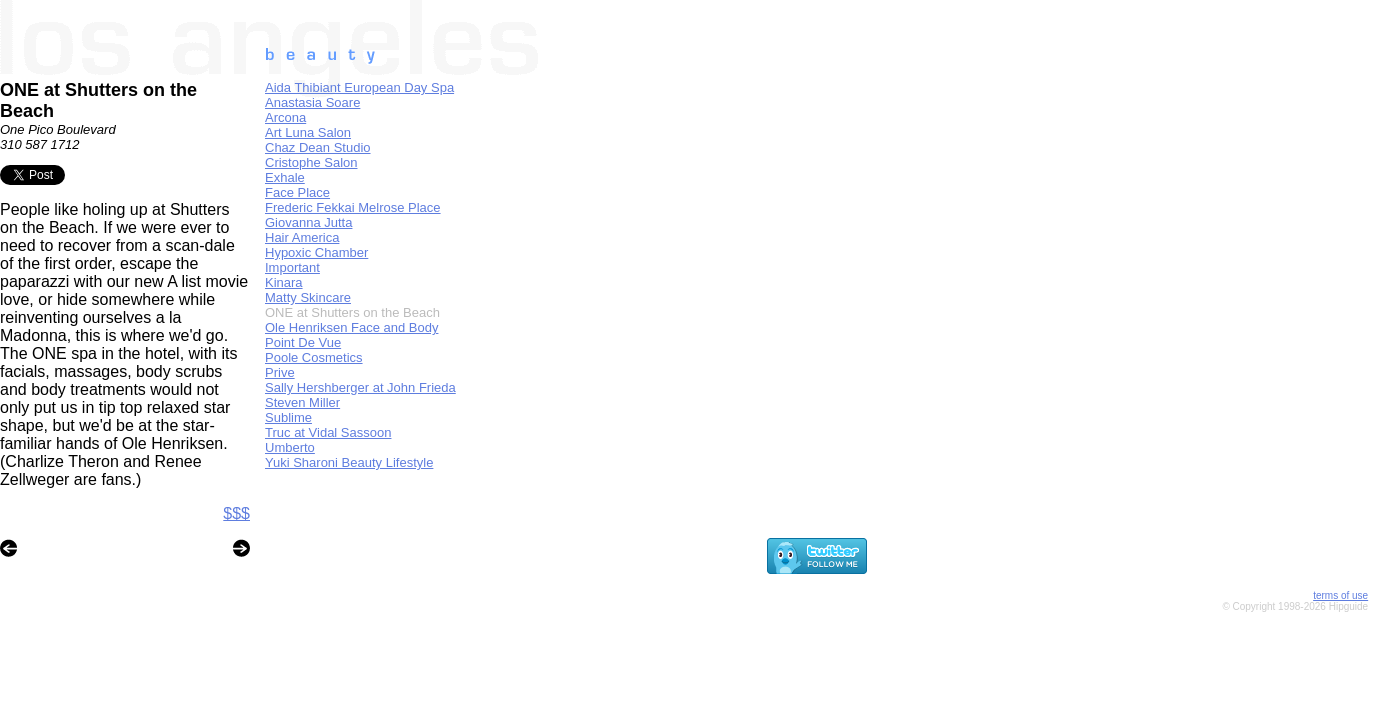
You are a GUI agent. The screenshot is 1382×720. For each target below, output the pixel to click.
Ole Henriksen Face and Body (351, 327)
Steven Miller (302, 402)
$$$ (236, 513)
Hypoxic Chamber (316, 252)
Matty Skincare (308, 297)
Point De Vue (303, 342)
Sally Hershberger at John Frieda (360, 387)
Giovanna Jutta (308, 222)
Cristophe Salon (311, 162)
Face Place (297, 192)
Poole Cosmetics (314, 357)
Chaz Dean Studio (318, 147)
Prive (280, 372)
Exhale (285, 177)
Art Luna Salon (308, 132)
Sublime (288, 417)
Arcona (285, 117)
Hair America (302, 237)
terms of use (1340, 595)
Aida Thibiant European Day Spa (359, 87)
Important (292, 267)
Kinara (284, 282)
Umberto (290, 447)
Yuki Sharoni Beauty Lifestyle (349, 462)
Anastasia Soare (312, 102)
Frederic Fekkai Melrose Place (353, 207)
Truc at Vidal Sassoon (328, 432)
